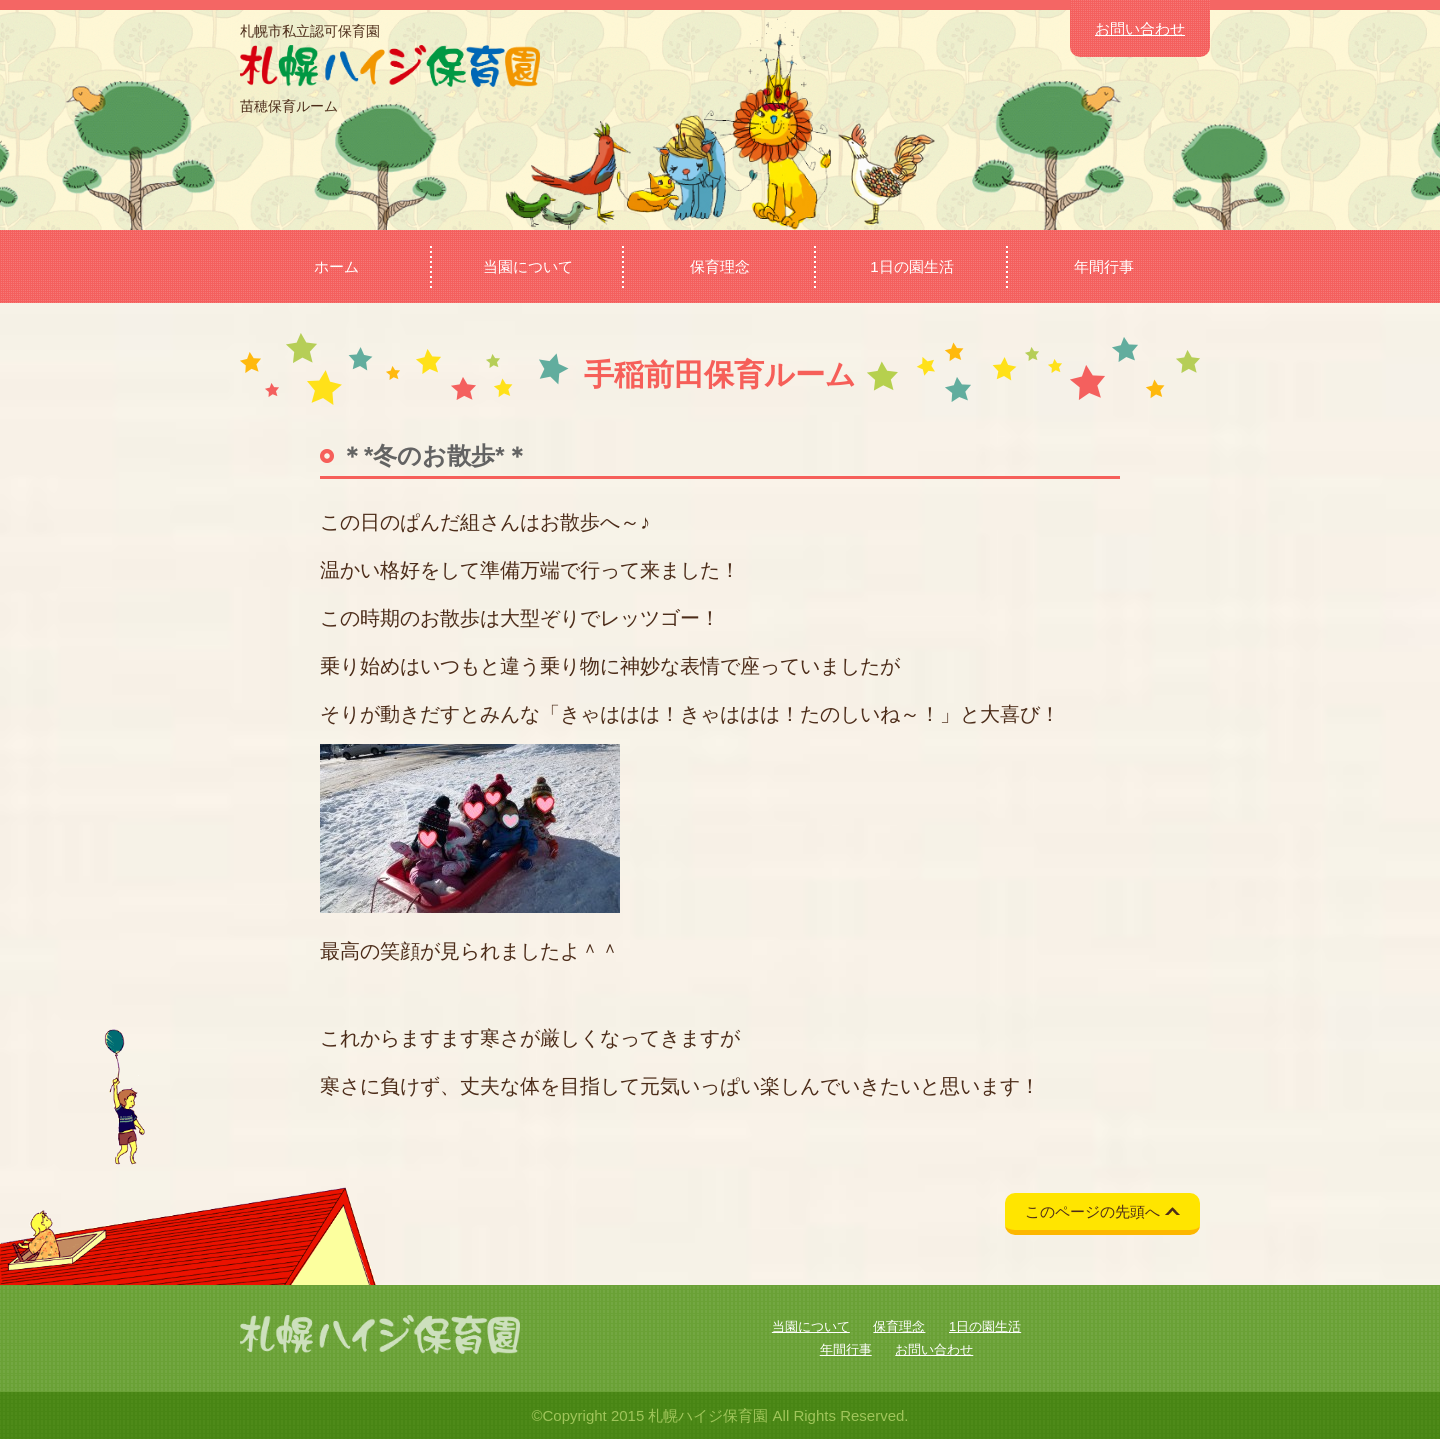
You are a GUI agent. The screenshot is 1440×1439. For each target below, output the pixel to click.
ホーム (336, 266)
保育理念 (720, 266)
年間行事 (1104, 266)
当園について (528, 266)
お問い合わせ (1140, 28)
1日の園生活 (911, 266)
